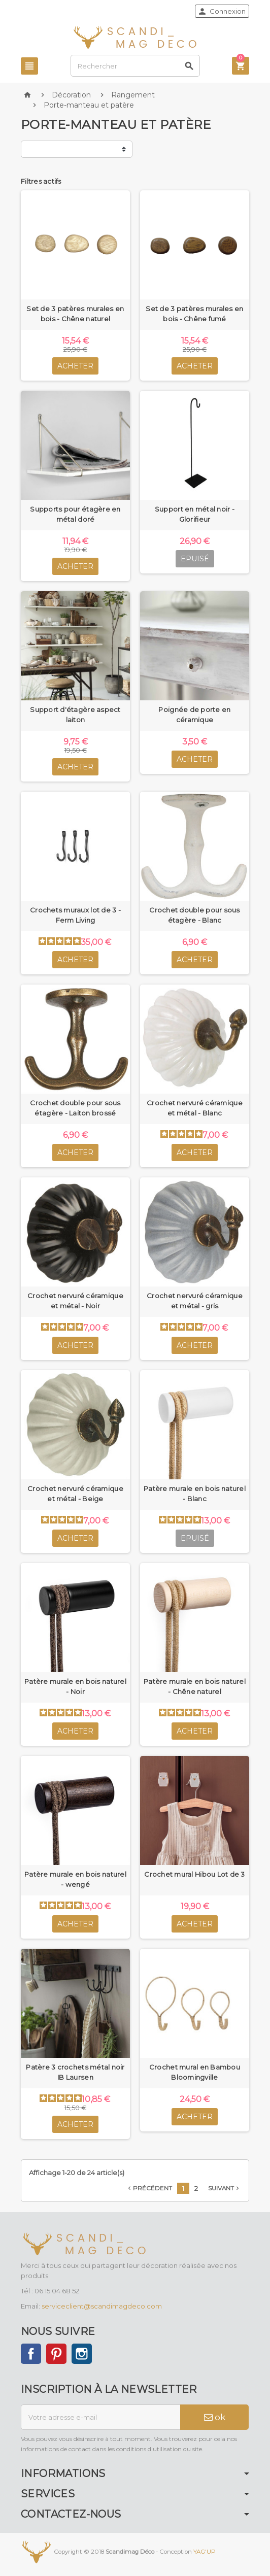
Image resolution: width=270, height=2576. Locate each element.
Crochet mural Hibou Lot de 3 (194, 1874)
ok (214, 2417)
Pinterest (56, 2354)
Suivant (224, 2188)
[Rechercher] (135, 66)
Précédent (149, 2188)
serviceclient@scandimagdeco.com (102, 2306)
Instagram (82, 2354)
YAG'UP (204, 2551)
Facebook (31, 2354)
